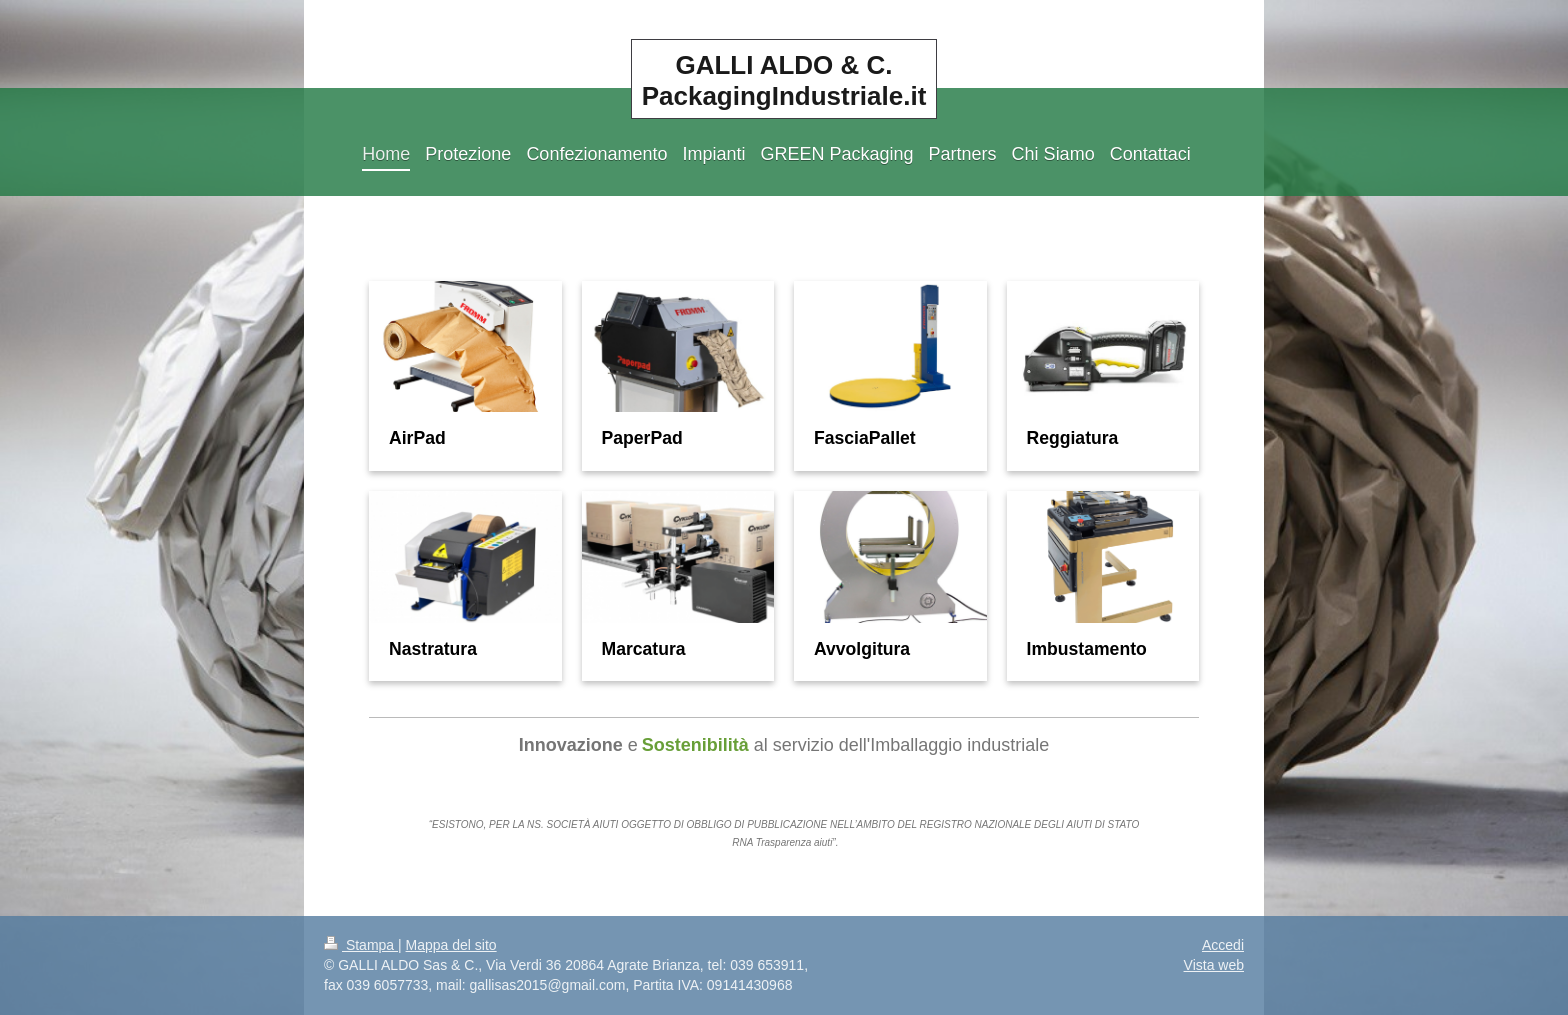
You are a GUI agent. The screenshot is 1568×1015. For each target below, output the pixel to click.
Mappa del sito (451, 945)
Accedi (1223, 945)
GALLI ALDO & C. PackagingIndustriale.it (784, 80)
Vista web (1214, 965)
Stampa (361, 945)
